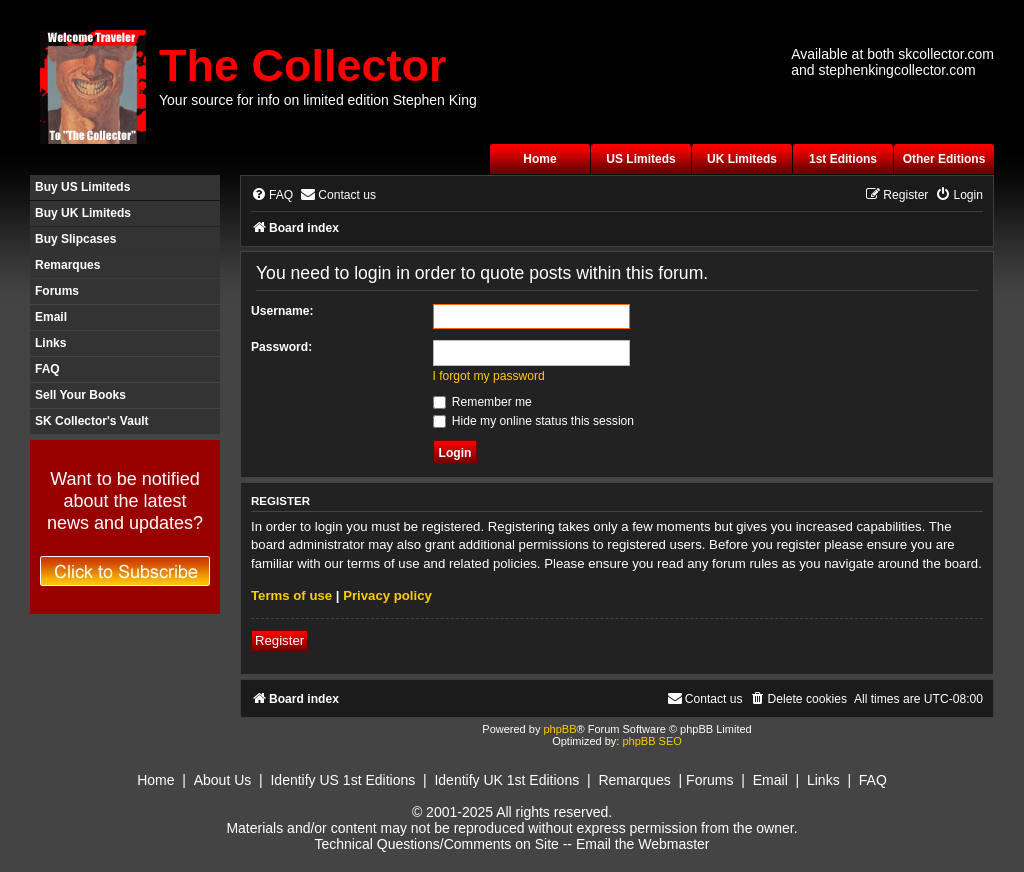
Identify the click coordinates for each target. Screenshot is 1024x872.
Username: (282, 311)
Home (539, 159)
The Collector (303, 65)
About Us (223, 780)
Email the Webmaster (643, 844)
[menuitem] (272, 195)
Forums (57, 291)
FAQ (47, 369)
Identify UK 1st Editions (506, 780)
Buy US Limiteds (82, 187)
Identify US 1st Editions (342, 780)
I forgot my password (489, 376)
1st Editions (843, 159)
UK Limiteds (742, 159)
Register (279, 640)
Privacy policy (387, 595)
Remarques (67, 265)
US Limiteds (640, 159)
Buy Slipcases (75, 239)
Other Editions (944, 159)
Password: (281, 347)
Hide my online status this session (534, 421)
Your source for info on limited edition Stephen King (318, 100)
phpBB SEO (651, 741)
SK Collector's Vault (92, 421)
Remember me (482, 402)
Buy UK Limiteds (83, 213)
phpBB (559, 729)
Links (50, 343)
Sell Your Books (80, 395)
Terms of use (291, 595)
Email (51, 317)
